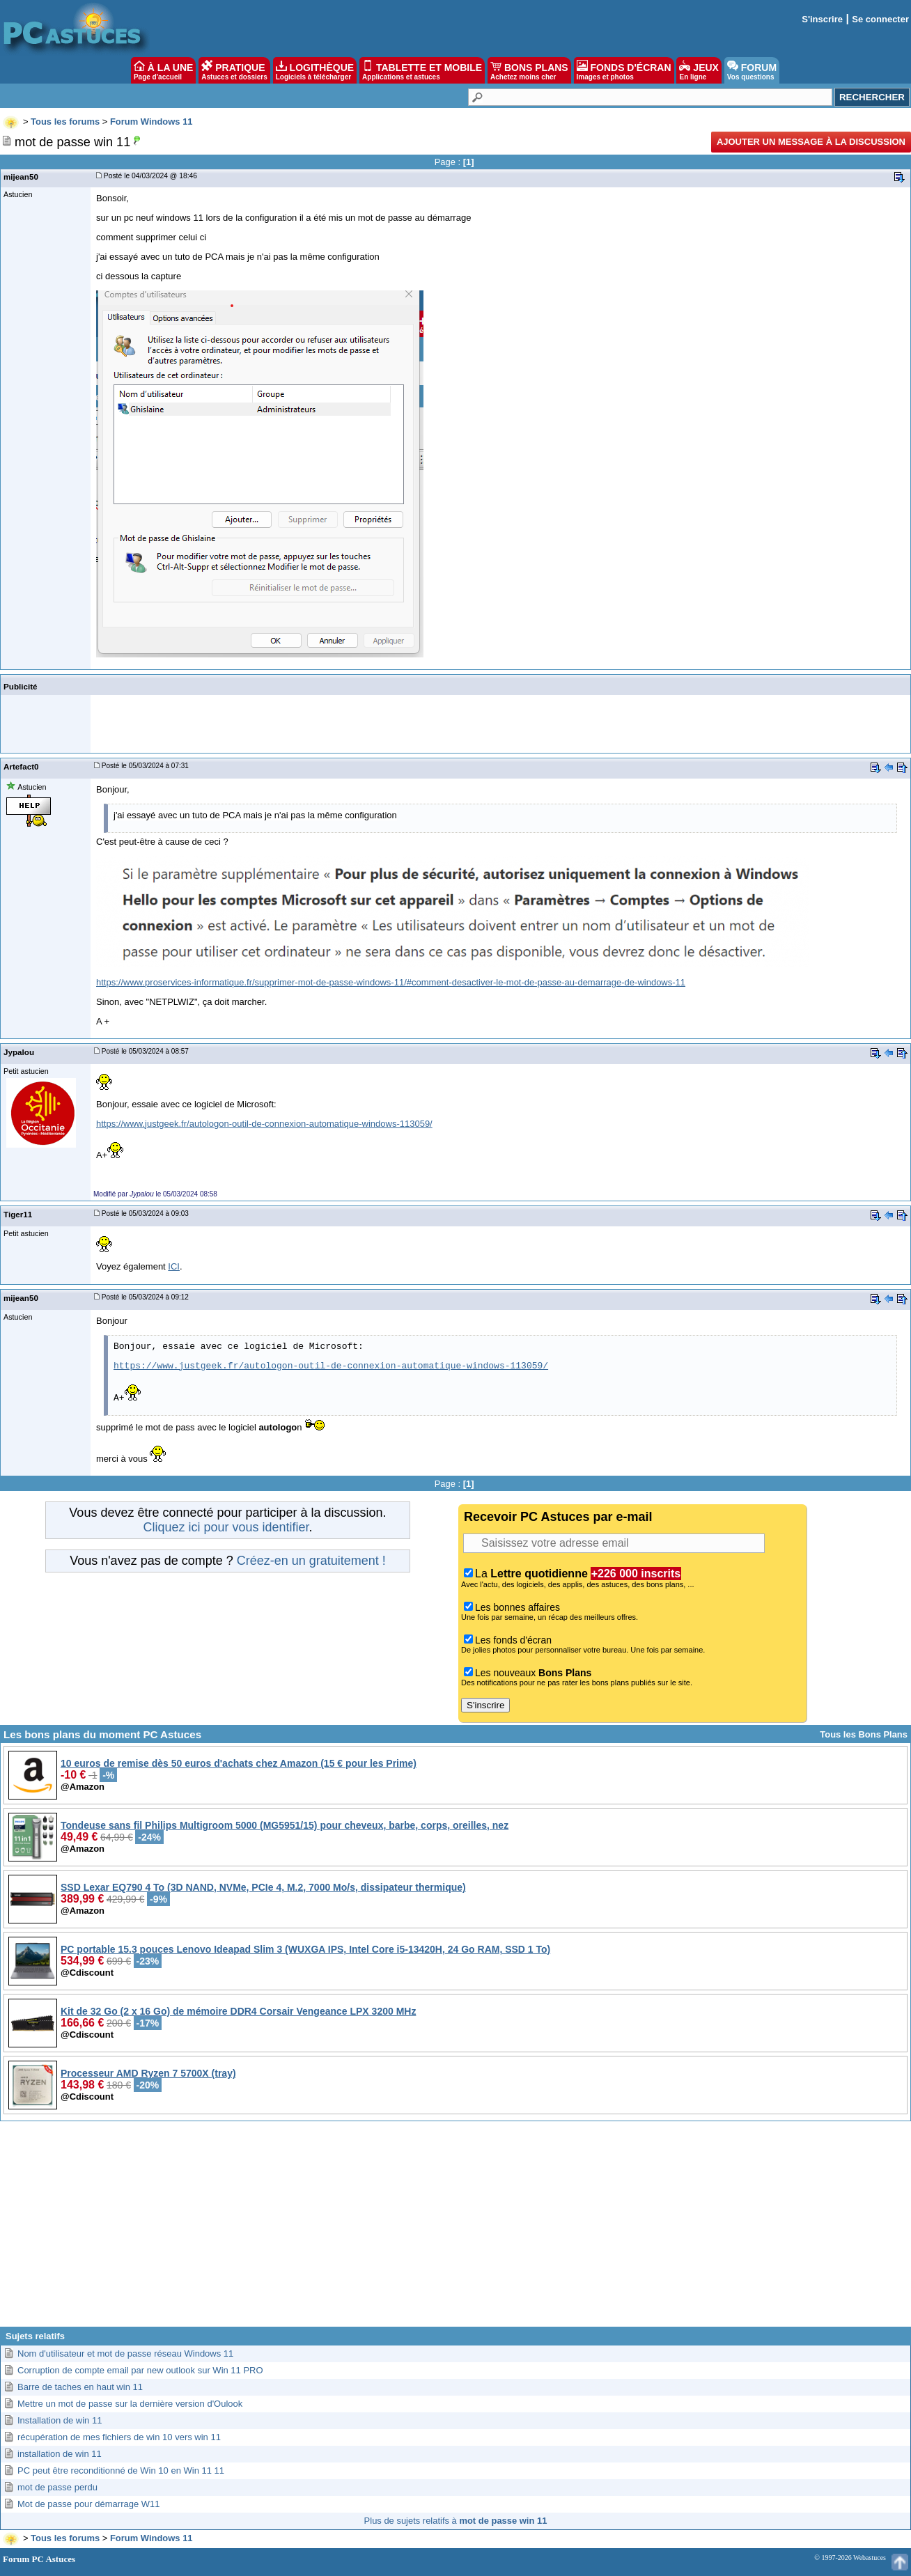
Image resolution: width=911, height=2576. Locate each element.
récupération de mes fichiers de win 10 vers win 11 (119, 2437)
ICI (174, 1266)
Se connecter (880, 19)
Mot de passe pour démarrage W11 (88, 2504)
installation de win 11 (59, 2454)
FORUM (752, 70)
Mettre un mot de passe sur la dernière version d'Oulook (129, 2403)
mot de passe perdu (57, 2487)
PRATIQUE (234, 70)
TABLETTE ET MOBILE (422, 70)
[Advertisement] (455, 2229)
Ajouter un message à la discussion (811, 141)
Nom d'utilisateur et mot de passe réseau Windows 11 (125, 2353)
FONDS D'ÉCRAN (624, 70)
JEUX (698, 70)
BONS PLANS (529, 70)
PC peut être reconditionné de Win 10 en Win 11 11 (120, 2470)
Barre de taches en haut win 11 (80, 2387)
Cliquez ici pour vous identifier (226, 1527)
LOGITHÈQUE (315, 70)
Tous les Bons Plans (864, 1734)
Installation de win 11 (59, 2420)
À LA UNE (163, 70)
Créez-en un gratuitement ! (311, 1561)
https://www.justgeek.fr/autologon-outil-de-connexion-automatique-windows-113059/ (264, 1123)
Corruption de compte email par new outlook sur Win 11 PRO (140, 2370)
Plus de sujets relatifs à (455, 2520)
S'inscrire (822, 19)
